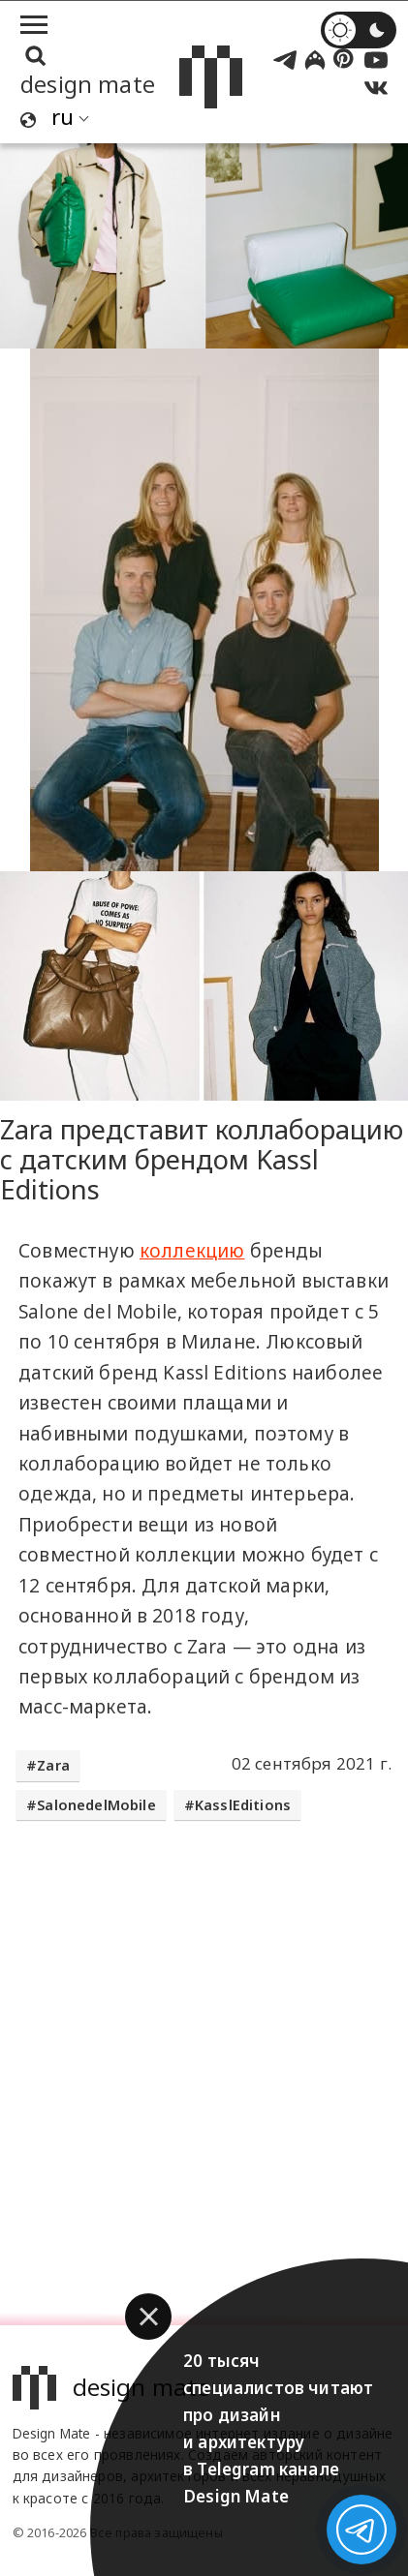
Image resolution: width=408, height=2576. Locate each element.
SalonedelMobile (96, 1805)
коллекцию (192, 1250)
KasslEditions (243, 1805)
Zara (53, 1765)
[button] (148, 2316)
